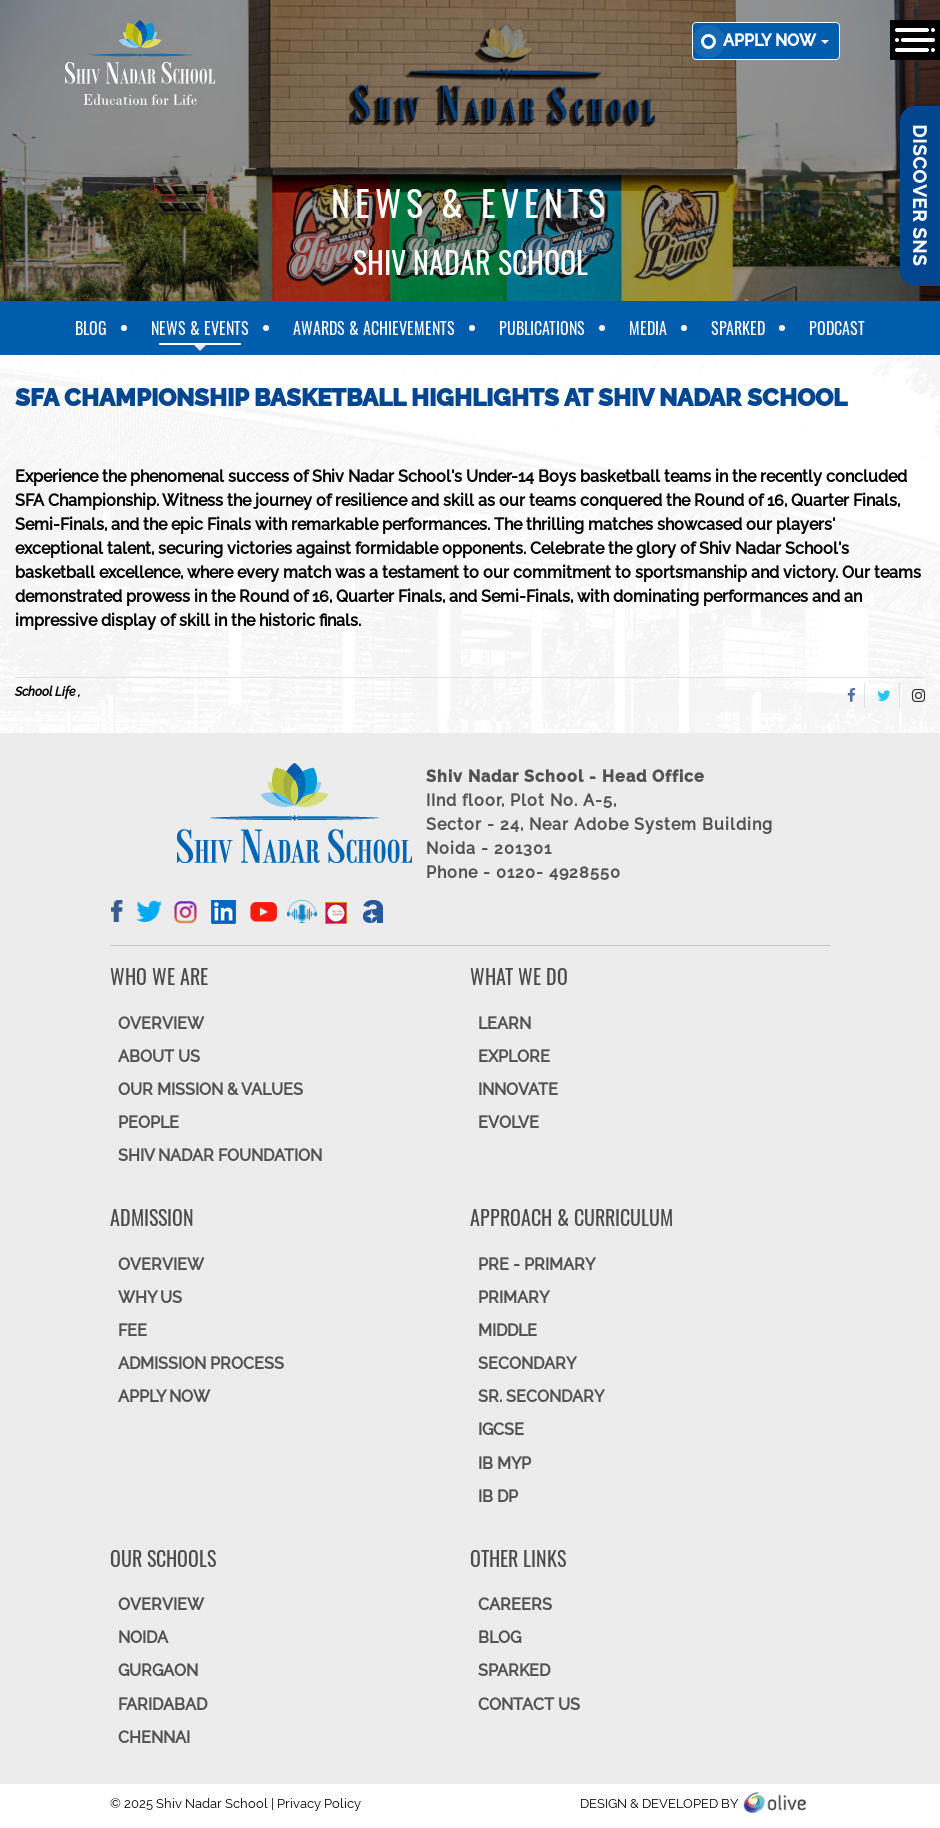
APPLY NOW (164, 1396)
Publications (542, 328)
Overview (161, 1604)
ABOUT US (159, 1056)
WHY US (150, 1297)
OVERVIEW (161, 1023)
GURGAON (158, 1670)
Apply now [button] (776, 40)
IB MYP (504, 1463)
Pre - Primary (536, 1264)
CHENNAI (154, 1737)
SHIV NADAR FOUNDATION (220, 1155)
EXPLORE (514, 1056)
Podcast (837, 328)
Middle (507, 1330)
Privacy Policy (319, 1803)
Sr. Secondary (541, 1396)
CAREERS (515, 1604)
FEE (132, 1330)
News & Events (200, 328)
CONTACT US (529, 1704)
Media (648, 328)
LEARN (504, 1023)
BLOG (499, 1637)
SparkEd (738, 328)
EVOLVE (508, 1122)
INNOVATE (518, 1089)
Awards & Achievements (374, 328)
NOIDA (143, 1637)
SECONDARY (527, 1363)
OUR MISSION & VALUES (210, 1089)
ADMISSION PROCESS (201, 1363)
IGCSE (501, 1429)
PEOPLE (148, 1122)
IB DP (498, 1496)
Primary (513, 1297)
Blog (91, 328)
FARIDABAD (162, 1704)
